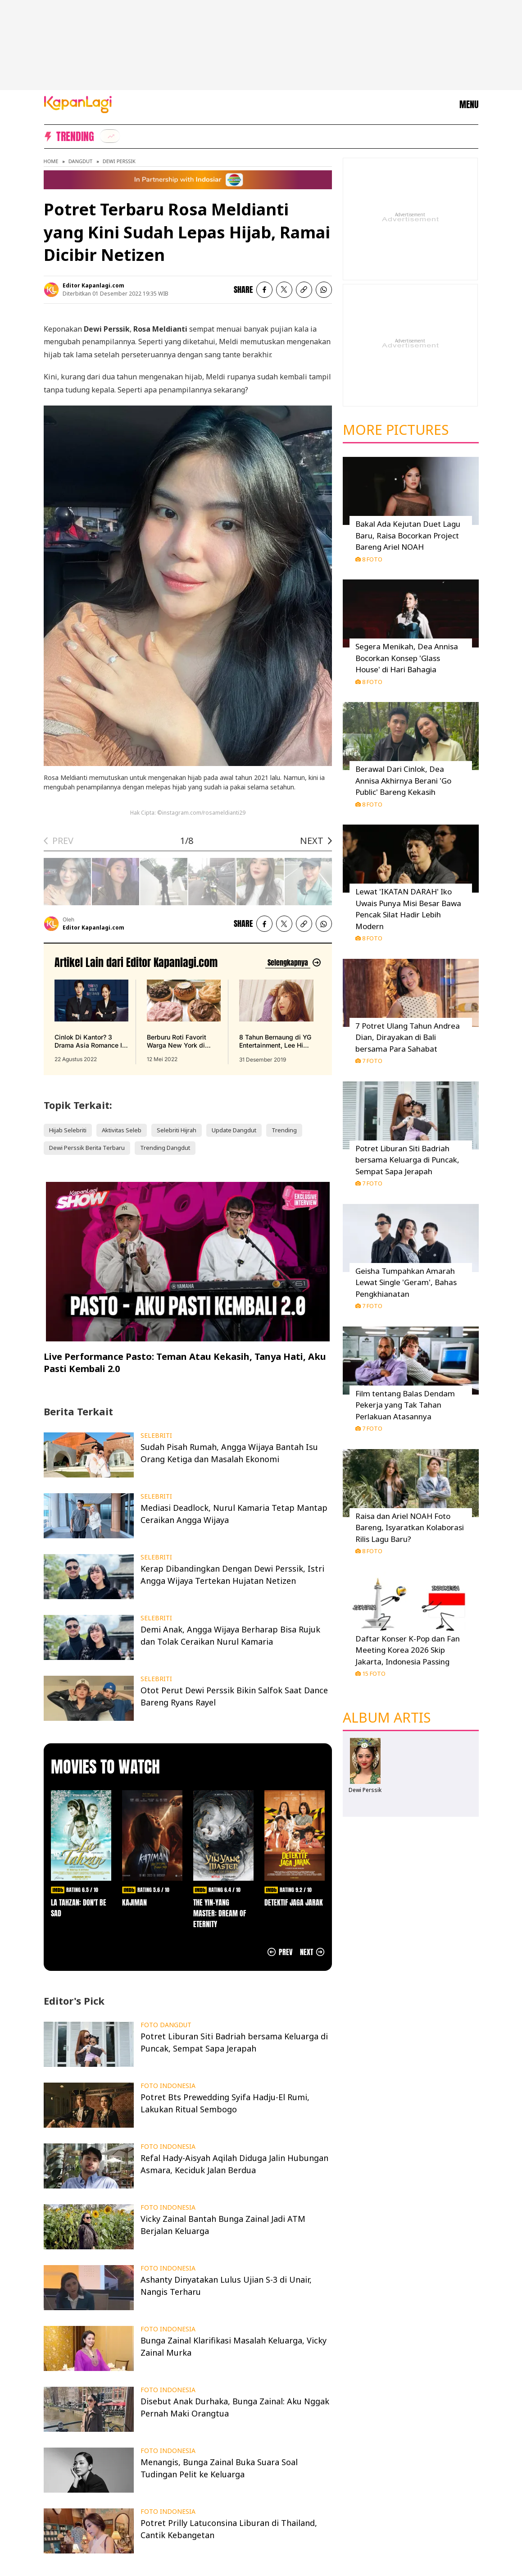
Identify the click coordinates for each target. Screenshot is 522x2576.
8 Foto (368, 559)
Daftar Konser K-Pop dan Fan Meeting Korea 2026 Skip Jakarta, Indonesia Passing (407, 1650)
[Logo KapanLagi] (78, 104)
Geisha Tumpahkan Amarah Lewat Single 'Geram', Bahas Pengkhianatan (406, 1282)
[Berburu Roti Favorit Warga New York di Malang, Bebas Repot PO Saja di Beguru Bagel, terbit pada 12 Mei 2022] (184, 1021)
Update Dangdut (234, 1130)
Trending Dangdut (165, 1148)
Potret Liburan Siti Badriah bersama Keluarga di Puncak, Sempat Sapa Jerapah (407, 1159)
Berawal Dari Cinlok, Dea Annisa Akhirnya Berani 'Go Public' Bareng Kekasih (403, 780)
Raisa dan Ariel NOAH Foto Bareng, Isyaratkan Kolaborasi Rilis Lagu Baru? (409, 1527)
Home (51, 161)
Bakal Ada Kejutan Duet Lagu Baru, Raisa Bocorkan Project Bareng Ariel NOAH (407, 535)
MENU (468, 104)
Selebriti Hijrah (176, 1130)
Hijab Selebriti (67, 1130)
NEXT (311, 840)
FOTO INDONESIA (168, 2086)
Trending (284, 1130)
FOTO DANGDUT (166, 2025)
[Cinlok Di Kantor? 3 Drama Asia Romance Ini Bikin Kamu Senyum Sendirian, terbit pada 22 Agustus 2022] (91, 1021)
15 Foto (370, 1673)
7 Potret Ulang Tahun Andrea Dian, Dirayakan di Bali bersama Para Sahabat (407, 1037)
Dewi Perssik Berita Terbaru (87, 1148)
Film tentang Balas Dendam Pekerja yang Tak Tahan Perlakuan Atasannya (405, 1405)
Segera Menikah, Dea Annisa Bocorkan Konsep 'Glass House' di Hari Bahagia (406, 658)
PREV (62, 840)
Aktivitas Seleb (121, 1130)
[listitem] (110, 136)
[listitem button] (304, 290)
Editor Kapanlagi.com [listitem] (93, 285)
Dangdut (80, 161)
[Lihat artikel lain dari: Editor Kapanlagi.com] (293, 962)
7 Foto (368, 1061)
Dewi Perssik (119, 161)
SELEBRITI (156, 1435)
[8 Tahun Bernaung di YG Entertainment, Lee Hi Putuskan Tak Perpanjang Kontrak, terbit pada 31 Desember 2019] (276, 1021)
